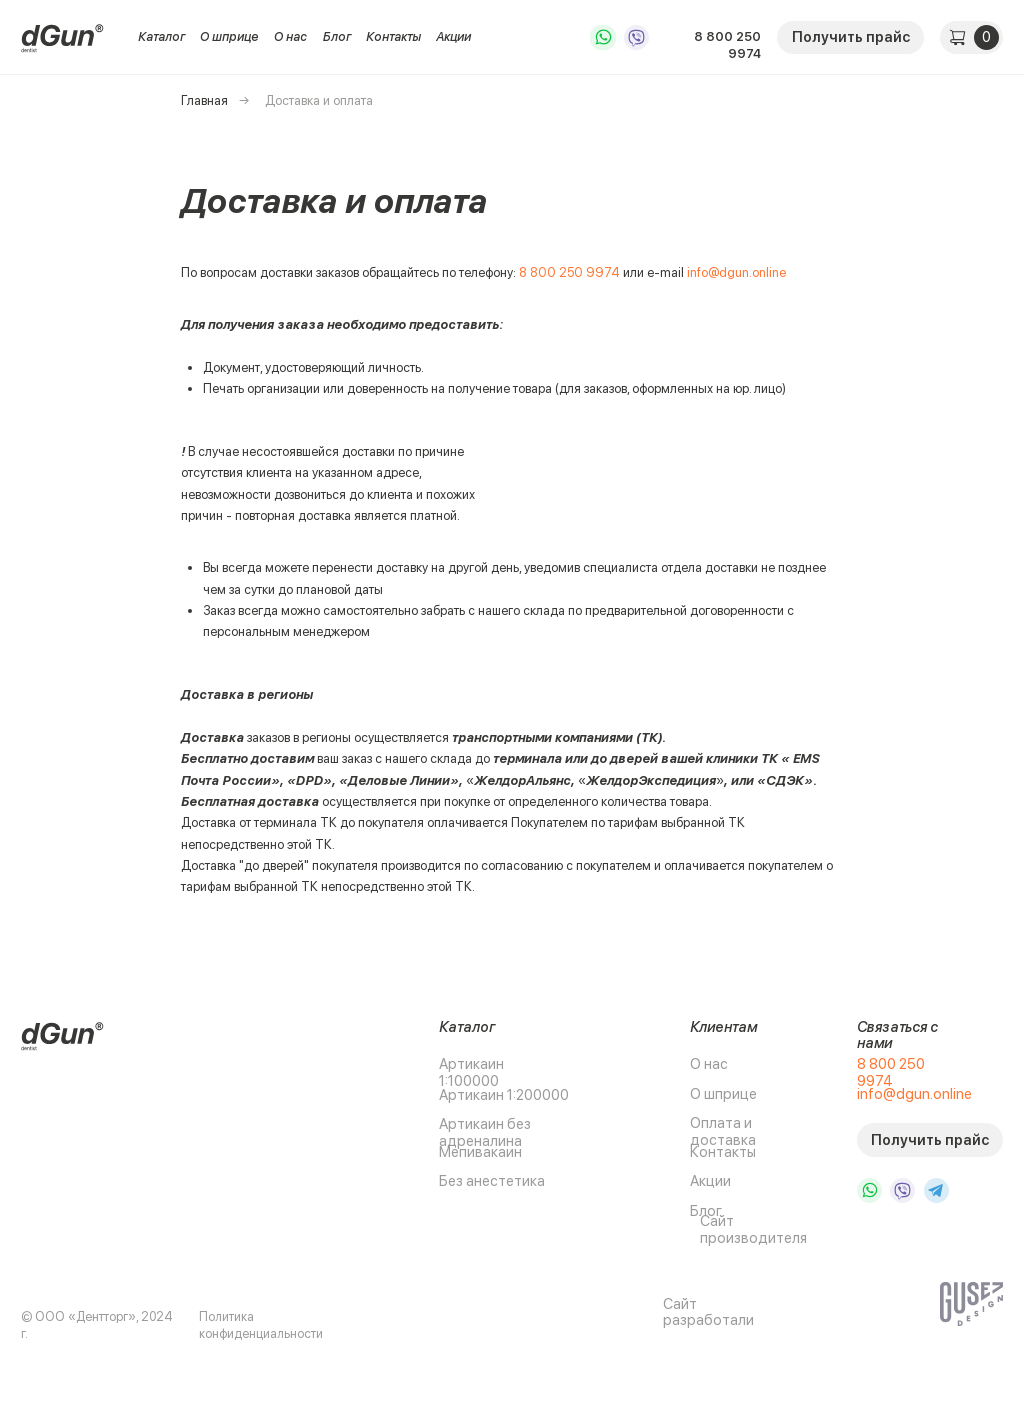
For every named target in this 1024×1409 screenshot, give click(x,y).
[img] (63, 37)
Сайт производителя (753, 1229)
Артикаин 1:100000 (471, 1072)
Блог (337, 36)
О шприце (229, 36)
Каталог (161, 36)
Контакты (393, 36)
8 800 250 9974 (727, 45)
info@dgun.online (736, 272)
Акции (453, 36)
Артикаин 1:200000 (504, 1095)
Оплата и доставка (723, 1131)
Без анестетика (492, 1181)
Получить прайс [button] (851, 37)
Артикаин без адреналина (485, 1132)
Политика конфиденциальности (261, 1325)
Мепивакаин (480, 1152)
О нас (290, 36)
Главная (204, 100)
